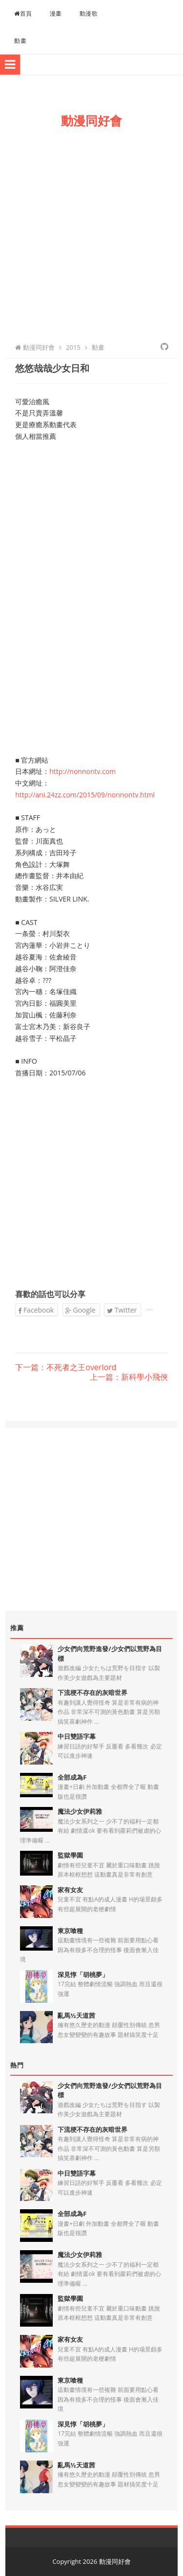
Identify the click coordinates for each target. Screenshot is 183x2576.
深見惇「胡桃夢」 (83, 1974)
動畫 (20, 41)
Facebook (36, 1310)
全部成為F (72, 1777)
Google (80, 1310)
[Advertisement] (91, 233)
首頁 (23, 13)
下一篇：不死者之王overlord (65, 1368)
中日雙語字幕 (77, 1736)
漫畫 (56, 13)
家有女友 (70, 1889)
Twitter (122, 1310)
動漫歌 (89, 13)
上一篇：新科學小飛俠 (129, 1377)
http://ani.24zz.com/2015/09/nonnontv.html (85, 794)
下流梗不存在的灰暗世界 (92, 1692)
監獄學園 (70, 1855)
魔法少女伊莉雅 (80, 1811)
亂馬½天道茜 (76, 2015)
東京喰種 (70, 1930)
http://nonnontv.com (82, 771)
